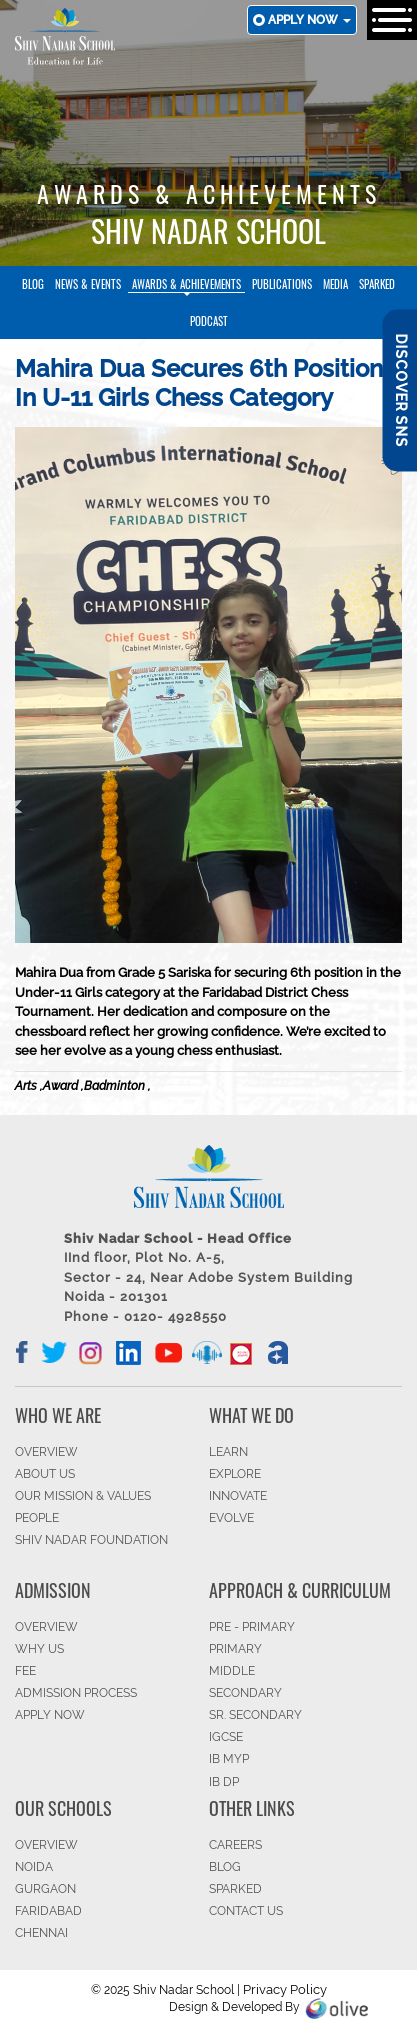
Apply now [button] (309, 20)
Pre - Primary (252, 1627)
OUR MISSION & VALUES (83, 1496)
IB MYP (229, 1759)
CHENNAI (41, 1933)
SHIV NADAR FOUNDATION (91, 1540)
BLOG (225, 1867)
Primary (235, 1649)
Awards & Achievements (186, 284)
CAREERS (235, 1845)
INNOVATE (238, 1496)
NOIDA (34, 1867)
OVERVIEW (46, 1452)
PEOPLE (37, 1518)
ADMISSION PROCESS (76, 1693)
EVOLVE (231, 1518)
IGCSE (226, 1737)
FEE (25, 1671)
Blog (33, 284)
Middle (232, 1671)
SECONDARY (245, 1693)
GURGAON (45, 1889)
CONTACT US (246, 1911)
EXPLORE (235, 1474)
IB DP (224, 1782)
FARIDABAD (48, 1911)
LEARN (228, 1452)
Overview (46, 1845)
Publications (282, 284)
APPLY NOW (50, 1715)
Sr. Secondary (255, 1715)
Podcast (209, 321)
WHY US (39, 1649)
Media (335, 284)
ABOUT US (45, 1474)
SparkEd (377, 284)
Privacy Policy (285, 1989)
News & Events (88, 284)
